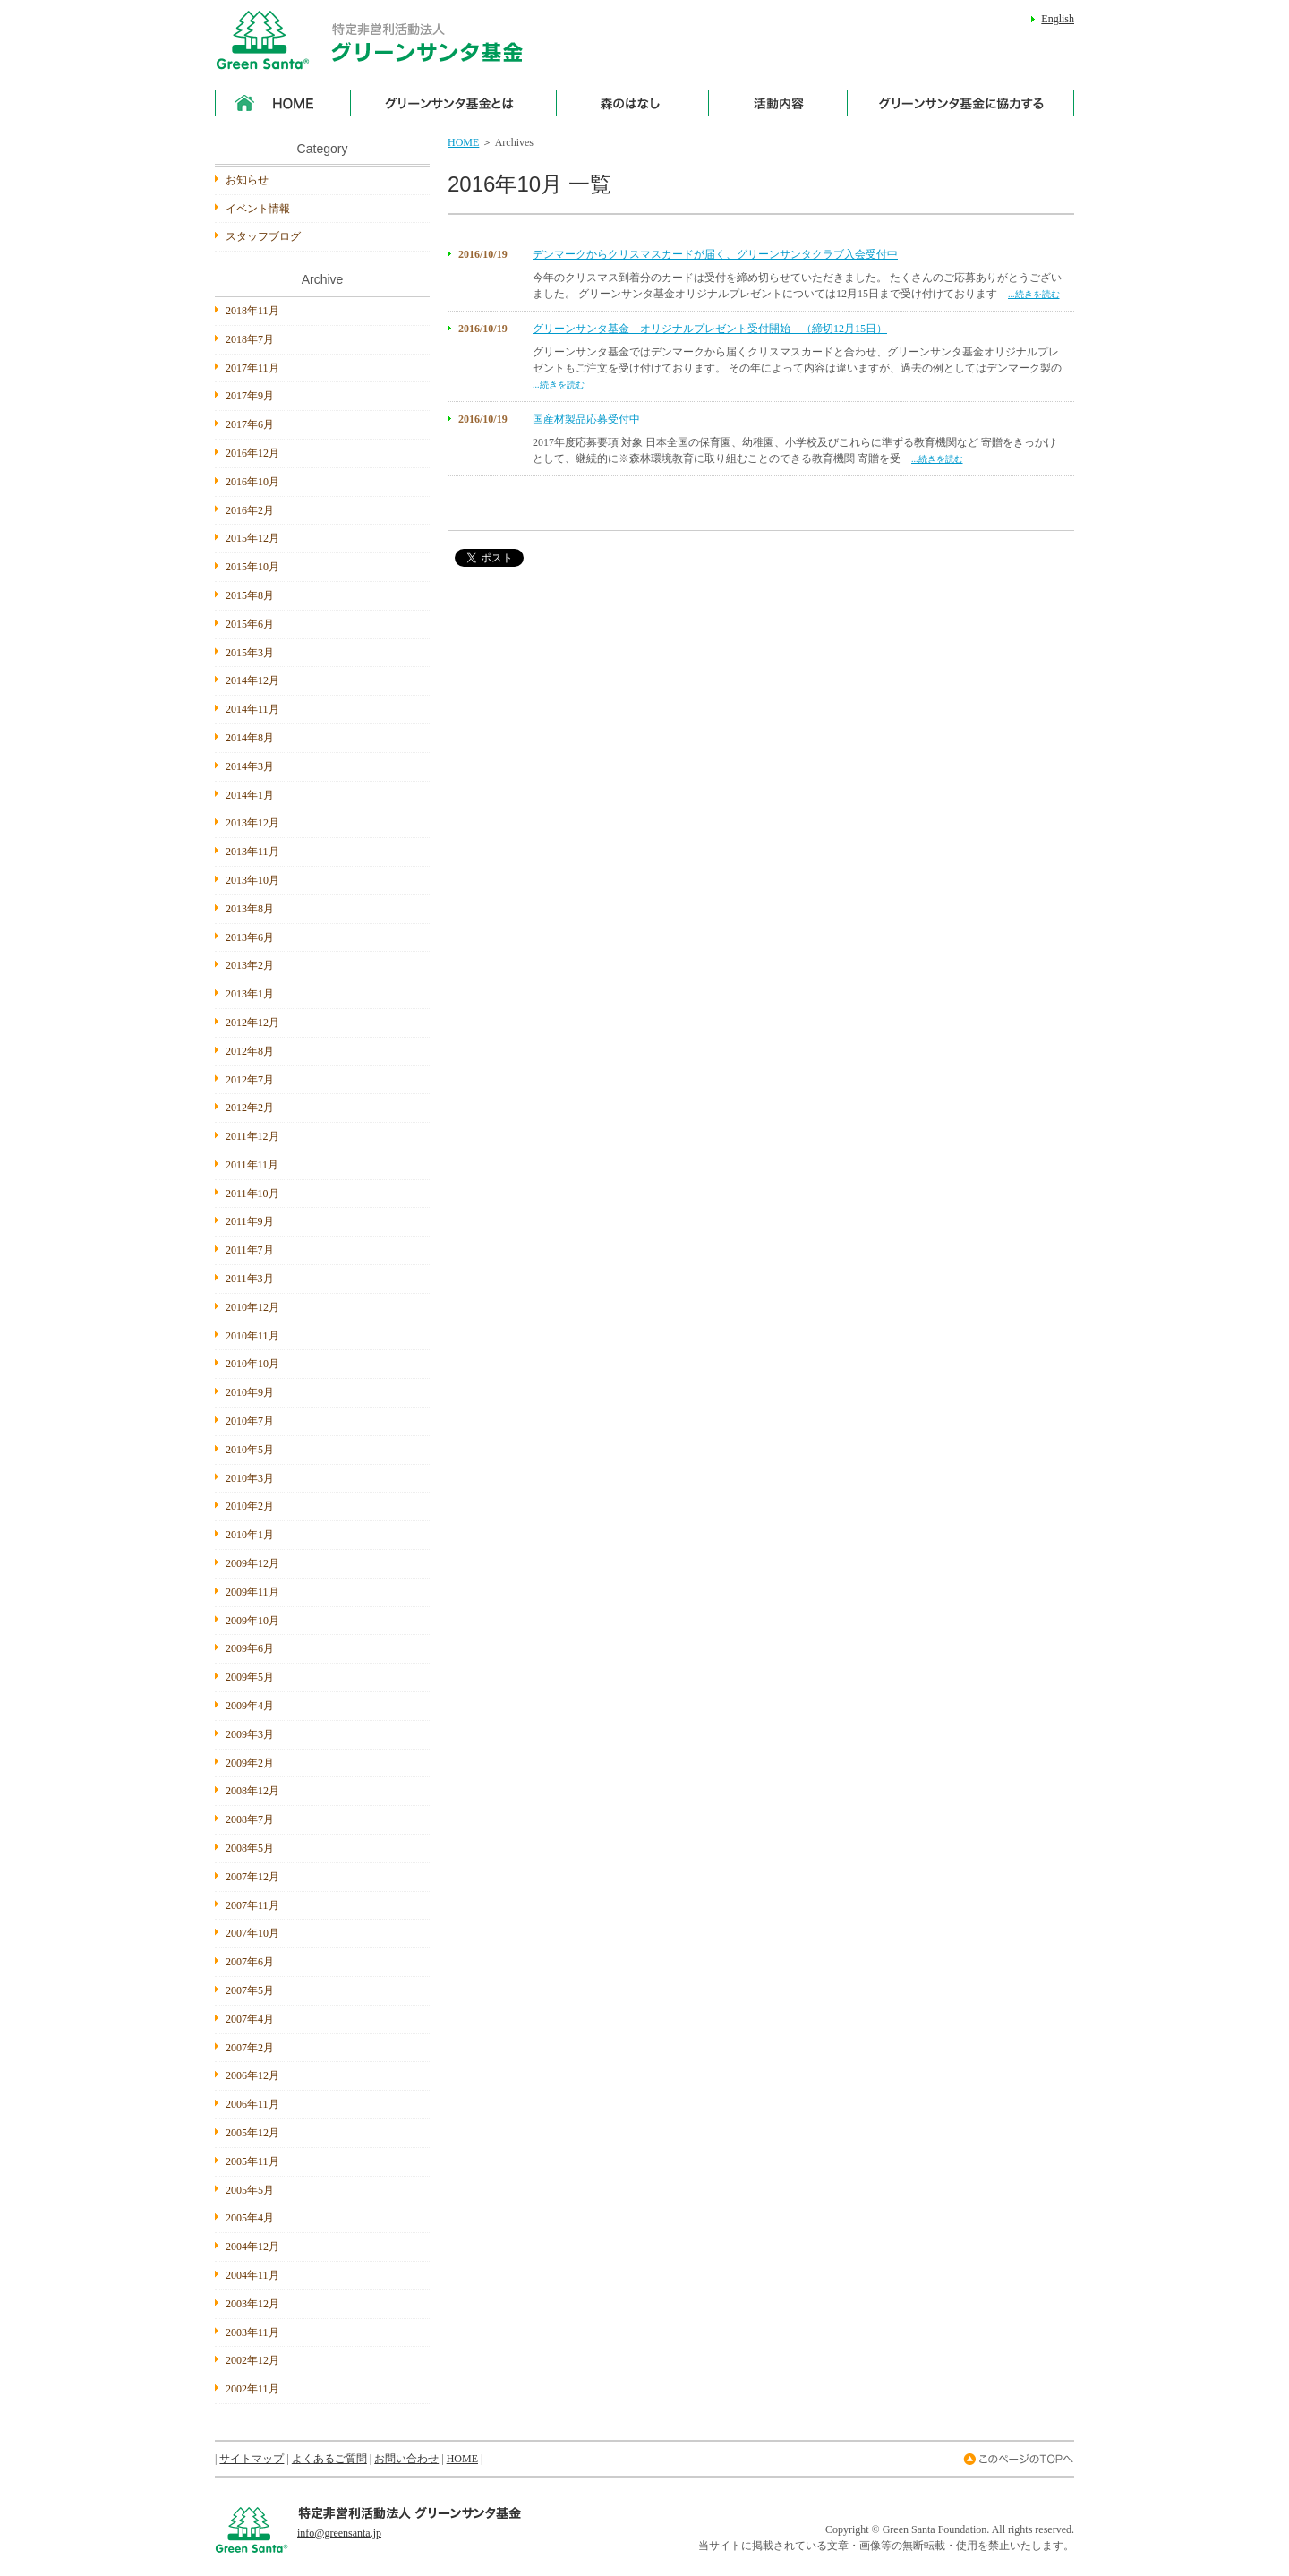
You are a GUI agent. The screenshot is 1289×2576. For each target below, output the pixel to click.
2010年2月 (250, 1506)
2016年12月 (252, 453)
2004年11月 (252, 2275)
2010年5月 (250, 1449)
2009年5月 (250, 1677)
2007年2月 (250, 2047)
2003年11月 (252, 2332)
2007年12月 (252, 1876)
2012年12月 (252, 1022)
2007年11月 (252, 1905)
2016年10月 (252, 481)
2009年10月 (252, 1620)
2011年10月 (252, 1193)
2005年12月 (252, 2133)
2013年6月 (250, 937)
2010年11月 (252, 1336)
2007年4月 (250, 2019)
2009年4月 (250, 1705)
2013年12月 (252, 823)
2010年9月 (250, 1392)
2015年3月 (250, 652)
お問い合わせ (406, 2458)
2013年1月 (250, 994)
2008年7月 (250, 1819)
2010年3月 (250, 1478)
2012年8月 (250, 1051)
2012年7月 (250, 1080)
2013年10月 (252, 880)
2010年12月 (252, 1307)
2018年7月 (250, 339)
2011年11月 (252, 1165)
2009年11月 (252, 1592)
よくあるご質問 (329, 2458)
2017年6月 (250, 424)
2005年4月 (250, 2218)
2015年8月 (250, 595)
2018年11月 (252, 310)
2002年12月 (252, 2360)
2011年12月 (252, 1136)
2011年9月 (250, 1221)
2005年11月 (252, 2161)
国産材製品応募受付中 (586, 419)
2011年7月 (250, 1250)
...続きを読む (1034, 294)
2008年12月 (252, 1790)
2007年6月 (250, 1962)
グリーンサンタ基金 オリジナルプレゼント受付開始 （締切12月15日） (710, 328)
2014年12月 (252, 680)
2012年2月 (250, 1107)
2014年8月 (250, 738)
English (1057, 19)
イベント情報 (258, 208)
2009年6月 (250, 1648)
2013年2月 (250, 965)
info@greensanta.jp (339, 2533)
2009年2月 (250, 1763)
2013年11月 (252, 851)
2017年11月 (252, 368)
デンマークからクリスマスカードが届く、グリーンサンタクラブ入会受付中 (715, 254)
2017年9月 (250, 395)
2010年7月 (250, 1421)
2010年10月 (252, 1363)
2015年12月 (252, 538)
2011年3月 (250, 1278)
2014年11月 (252, 709)
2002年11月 (252, 2389)
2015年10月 (252, 567)
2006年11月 (252, 2104)
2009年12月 (252, 1563)
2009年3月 (250, 1734)
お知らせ (247, 180)
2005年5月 (250, 2190)
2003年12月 (252, 2304)
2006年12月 (252, 2075)
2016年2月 (250, 510)
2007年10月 (252, 1933)
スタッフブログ (263, 236)
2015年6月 (250, 624)
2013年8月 (250, 909)
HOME (463, 142)
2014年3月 (250, 766)
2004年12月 (252, 2246)
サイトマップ (251, 2458)
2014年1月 (250, 795)
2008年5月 (250, 1848)
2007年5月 (250, 1990)
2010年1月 (250, 1534)
